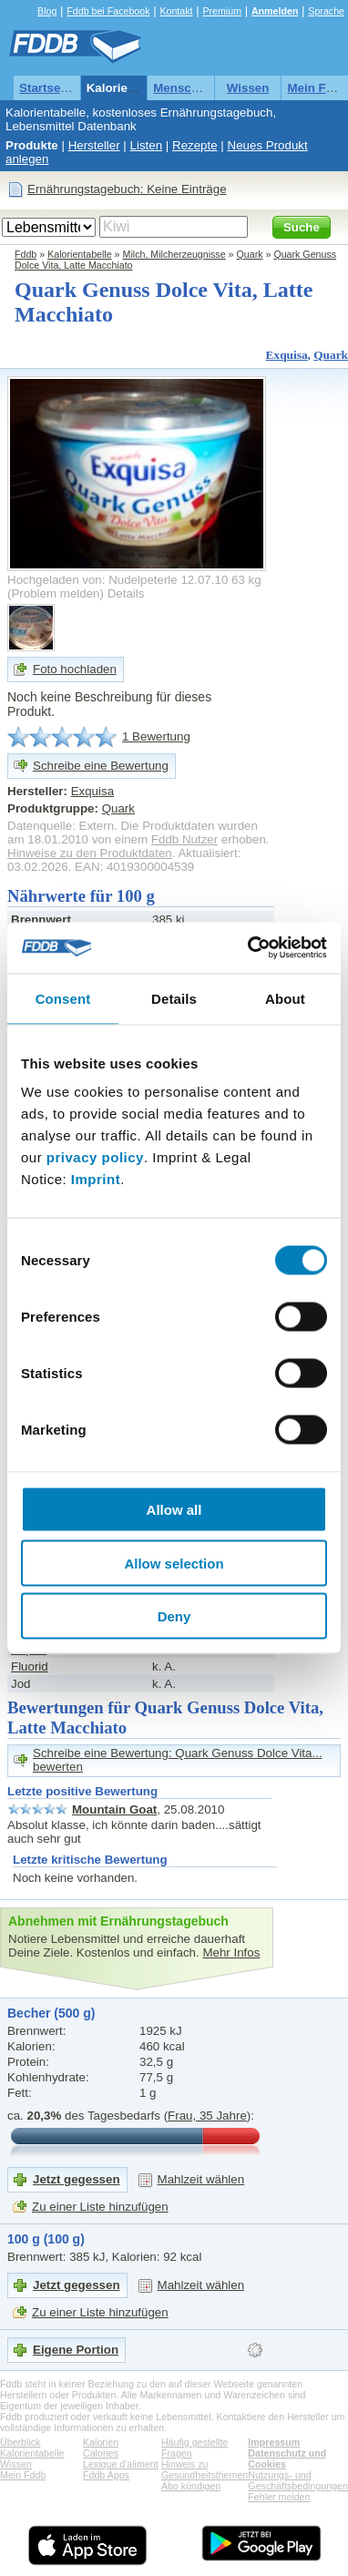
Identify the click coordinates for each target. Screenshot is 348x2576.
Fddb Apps (106, 2474)
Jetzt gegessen (76, 2179)
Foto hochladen (75, 669)
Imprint (95, 1179)
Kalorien (100, 2442)
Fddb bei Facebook (108, 10)
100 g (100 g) (46, 2239)
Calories (100, 2453)
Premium (221, 10)
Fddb (25, 254)
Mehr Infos (231, 1952)
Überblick (20, 2442)
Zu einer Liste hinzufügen (100, 2206)
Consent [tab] (63, 998)
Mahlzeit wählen (201, 2179)
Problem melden (55, 593)
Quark (250, 254)
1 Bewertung (156, 736)
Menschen (182, 88)
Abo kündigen (190, 2485)
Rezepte (195, 145)
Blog (46, 10)
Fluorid (29, 1666)
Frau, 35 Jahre (207, 2115)
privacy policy (95, 1157)
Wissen (248, 88)
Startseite (47, 88)
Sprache (326, 10)
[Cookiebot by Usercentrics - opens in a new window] (249, 948)
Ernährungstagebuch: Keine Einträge (127, 189)
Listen (146, 145)
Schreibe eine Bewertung (101, 765)
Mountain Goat (114, 1809)
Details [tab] (174, 998)
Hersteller (94, 145)
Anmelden (275, 10)
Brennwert (41, 919)
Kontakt (175, 10)
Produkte (31, 145)
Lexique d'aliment (121, 2463)
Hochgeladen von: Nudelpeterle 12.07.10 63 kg (134, 580)
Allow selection (173, 1562)
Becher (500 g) (51, 2013)
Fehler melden (279, 2496)
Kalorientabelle (130, 88)
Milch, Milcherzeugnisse (174, 254)
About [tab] (285, 998)
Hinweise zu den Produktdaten (89, 853)
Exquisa (287, 355)
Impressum (274, 2442)
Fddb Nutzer (184, 839)
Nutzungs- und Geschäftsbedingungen (298, 2480)
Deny (174, 1616)
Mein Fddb (23, 2474)
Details (126, 593)
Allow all (174, 1510)
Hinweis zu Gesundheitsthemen (204, 2469)
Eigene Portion (75, 2349)
